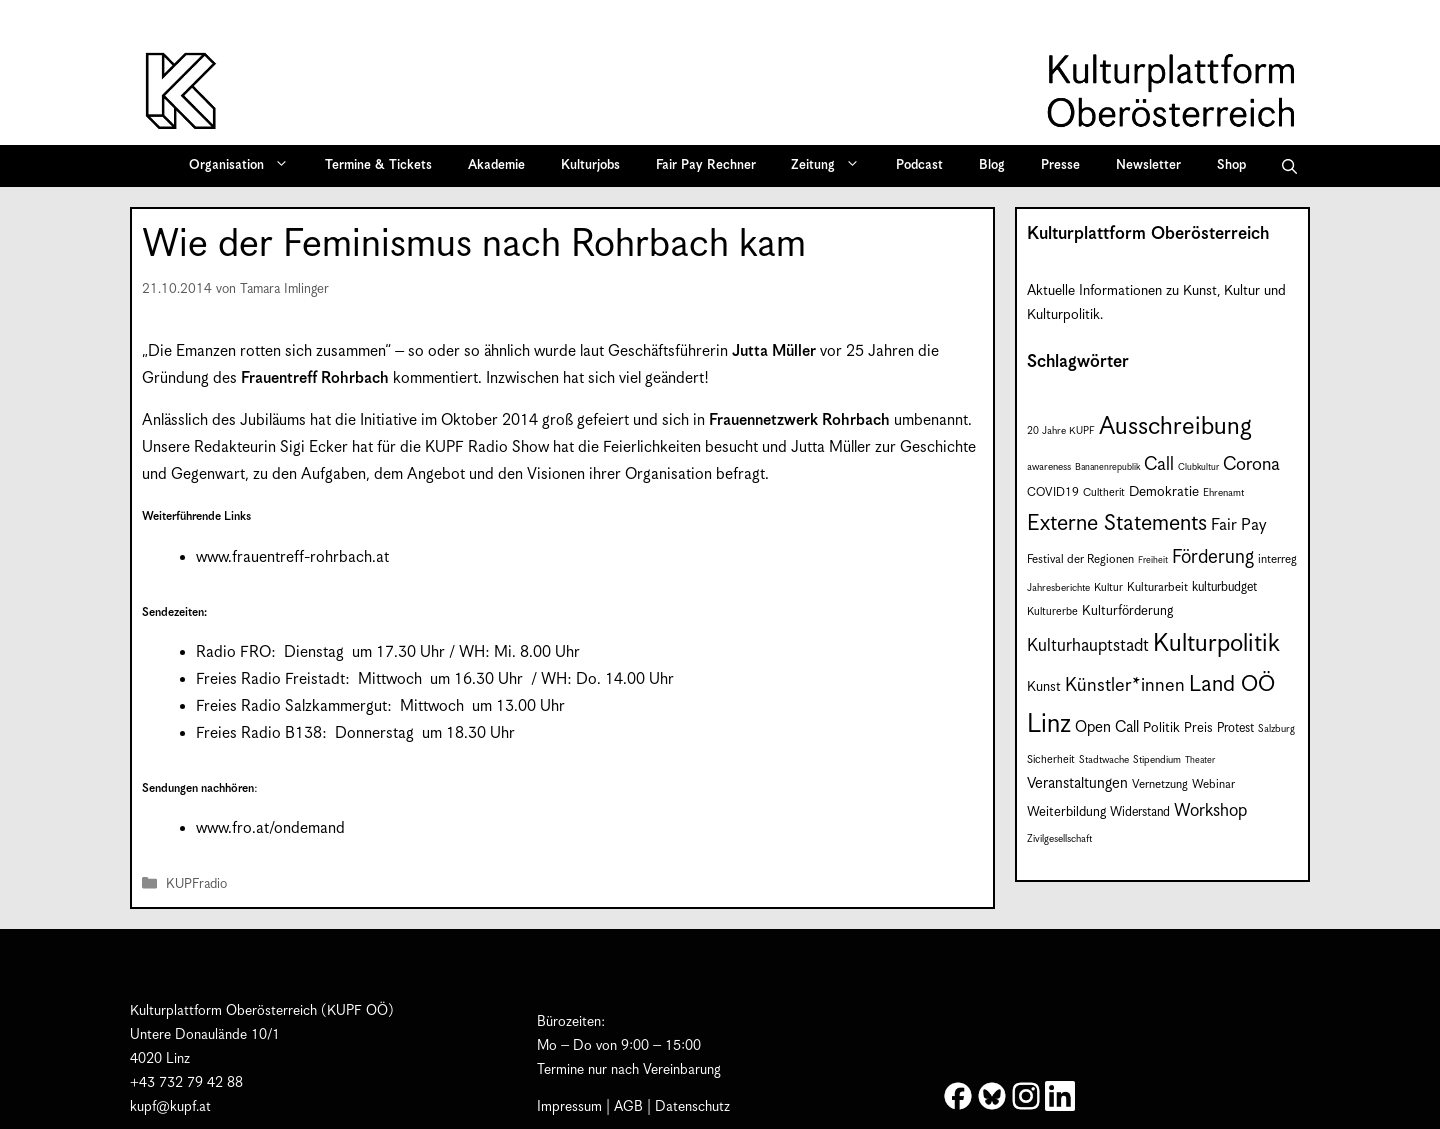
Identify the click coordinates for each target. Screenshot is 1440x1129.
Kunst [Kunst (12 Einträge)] (1044, 687)
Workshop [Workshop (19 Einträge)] (1210, 811)
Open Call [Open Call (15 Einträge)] (1107, 727)
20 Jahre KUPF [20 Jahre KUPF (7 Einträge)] (1061, 431)
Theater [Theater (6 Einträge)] (1200, 760)
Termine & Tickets (378, 165)
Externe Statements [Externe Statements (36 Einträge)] (1117, 523)
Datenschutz (692, 1107)
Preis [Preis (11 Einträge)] (1198, 728)
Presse (1060, 165)
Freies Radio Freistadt (270, 679)
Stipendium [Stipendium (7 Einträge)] (1157, 760)
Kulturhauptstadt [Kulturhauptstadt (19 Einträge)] (1088, 646)
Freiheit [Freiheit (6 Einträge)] (1153, 560)
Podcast (919, 165)
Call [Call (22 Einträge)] (1159, 464)
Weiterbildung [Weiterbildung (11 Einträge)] (1066, 812)
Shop (1231, 165)
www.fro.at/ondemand (270, 828)
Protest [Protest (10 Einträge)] (1235, 728)
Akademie (496, 165)
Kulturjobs (590, 165)
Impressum (569, 1107)
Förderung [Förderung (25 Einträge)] (1213, 557)
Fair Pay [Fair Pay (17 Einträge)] (1238, 525)
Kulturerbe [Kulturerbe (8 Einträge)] (1052, 612)
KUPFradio (196, 884)
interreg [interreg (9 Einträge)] (1277, 559)
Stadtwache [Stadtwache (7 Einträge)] (1104, 760)
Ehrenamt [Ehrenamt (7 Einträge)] (1223, 493)
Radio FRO (233, 652)
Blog (992, 165)
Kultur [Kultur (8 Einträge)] (1108, 588)
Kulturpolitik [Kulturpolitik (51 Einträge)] (1216, 644)
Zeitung (832, 166)
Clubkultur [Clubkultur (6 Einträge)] (1198, 467)
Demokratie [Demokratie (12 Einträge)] (1164, 492)
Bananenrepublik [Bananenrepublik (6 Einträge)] (1107, 467)
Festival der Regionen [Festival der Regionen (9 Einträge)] (1080, 559)
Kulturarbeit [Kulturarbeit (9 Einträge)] (1157, 587)
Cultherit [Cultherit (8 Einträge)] (1104, 493)
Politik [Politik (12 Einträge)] (1161, 728)
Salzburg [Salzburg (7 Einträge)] (1276, 729)
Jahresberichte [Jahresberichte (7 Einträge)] (1058, 588)
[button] (1289, 166)
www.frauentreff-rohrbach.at (292, 557)
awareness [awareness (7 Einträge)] (1049, 467)
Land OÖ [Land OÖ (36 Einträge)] (1232, 684)
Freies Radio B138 (259, 733)
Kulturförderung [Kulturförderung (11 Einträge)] (1127, 611)
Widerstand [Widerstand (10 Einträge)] (1140, 812)
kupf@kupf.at (170, 1107)
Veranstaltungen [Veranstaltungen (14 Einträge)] (1077, 783)
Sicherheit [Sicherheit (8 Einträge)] (1051, 760)
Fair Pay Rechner (706, 165)
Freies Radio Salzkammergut (291, 706)
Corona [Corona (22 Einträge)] (1251, 464)
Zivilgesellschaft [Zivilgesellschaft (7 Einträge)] (1059, 839)
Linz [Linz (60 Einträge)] (1049, 724)
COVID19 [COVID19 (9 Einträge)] (1053, 492)
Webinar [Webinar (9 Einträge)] (1213, 784)
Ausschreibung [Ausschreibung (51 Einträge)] (1175, 427)
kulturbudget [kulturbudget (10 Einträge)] (1224, 587)
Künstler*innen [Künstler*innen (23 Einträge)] (1125, 685)
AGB (628, 1107)
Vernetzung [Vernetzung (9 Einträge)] (1160, 784)
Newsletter (1148, 165)
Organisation (245, 166)
